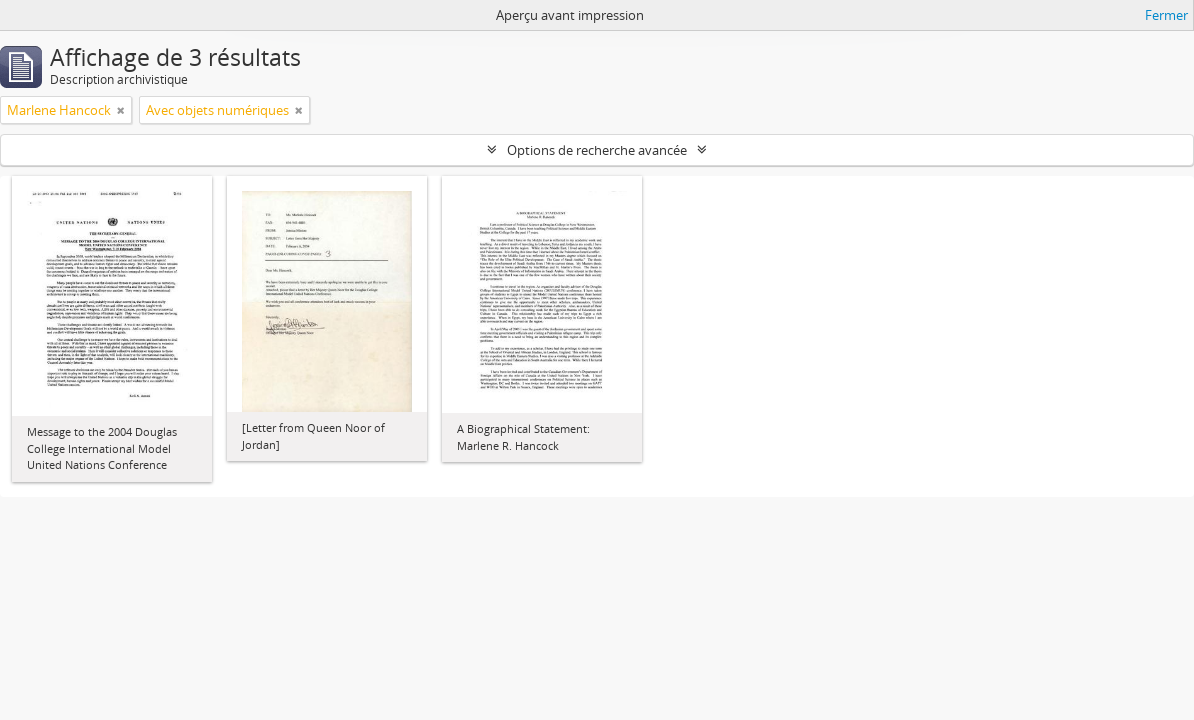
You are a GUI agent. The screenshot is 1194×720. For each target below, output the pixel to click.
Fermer (1166, 15)
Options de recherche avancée (597, 150)
